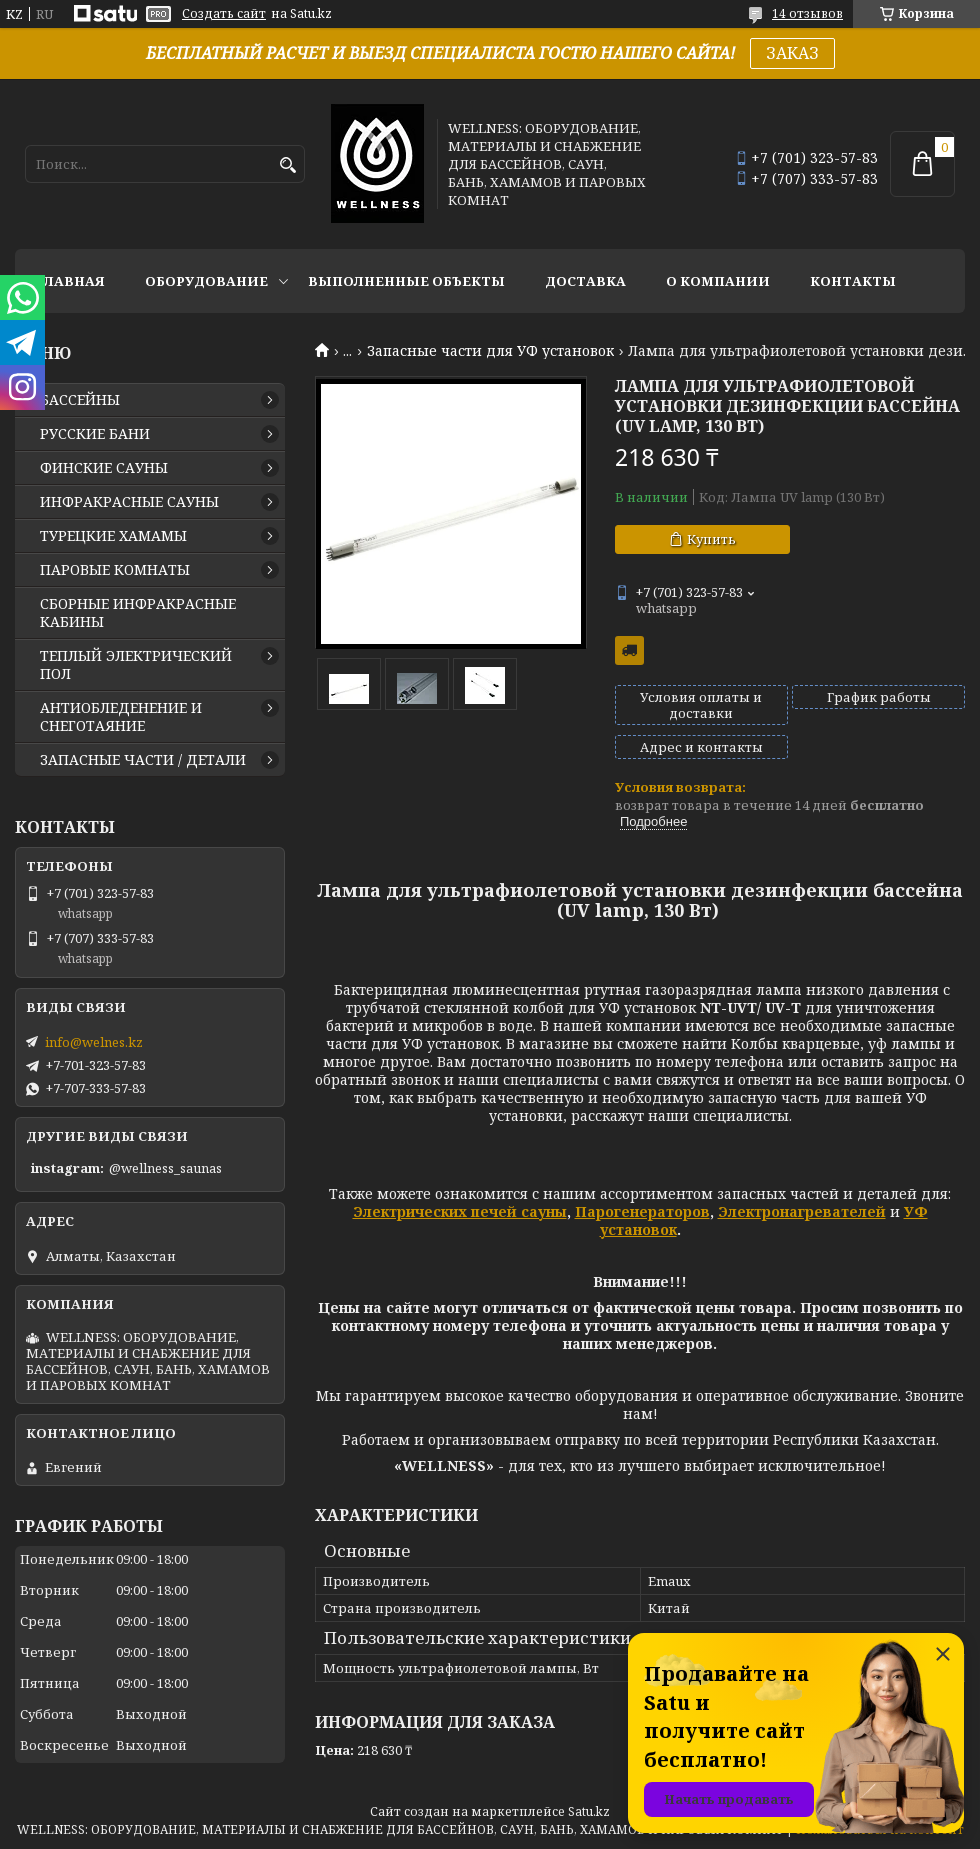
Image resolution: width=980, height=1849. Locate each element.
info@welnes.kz (94, 1042)
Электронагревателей (802, 1211)
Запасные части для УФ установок (490, 351)
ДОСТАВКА (585, 281)
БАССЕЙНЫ (80, 400)
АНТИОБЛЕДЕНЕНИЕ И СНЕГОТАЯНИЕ (121, 717)
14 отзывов (807, 13)
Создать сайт (224, 14)
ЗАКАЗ (792, 53)
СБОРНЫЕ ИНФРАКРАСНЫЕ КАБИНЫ (138, 613)
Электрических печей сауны (460, 1211)
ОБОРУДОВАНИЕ (206, 281)
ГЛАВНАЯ (70, 281)
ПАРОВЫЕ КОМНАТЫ (115, 570)
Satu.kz (589, 1811)
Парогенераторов (642, 1211)
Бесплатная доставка (629, 650)
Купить (711, 539)
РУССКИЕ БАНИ (95, 434)
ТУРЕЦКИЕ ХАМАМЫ (113, 536)
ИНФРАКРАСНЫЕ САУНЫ (129, 502)
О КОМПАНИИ (718, 281)
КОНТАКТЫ (853, 281)
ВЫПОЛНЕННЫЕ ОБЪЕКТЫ (406, 281)
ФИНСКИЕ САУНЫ (104, 468)
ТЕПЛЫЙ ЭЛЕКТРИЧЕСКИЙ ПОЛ (136, 665)
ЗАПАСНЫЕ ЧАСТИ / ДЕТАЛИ (143, 760)
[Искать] (287, 165)
